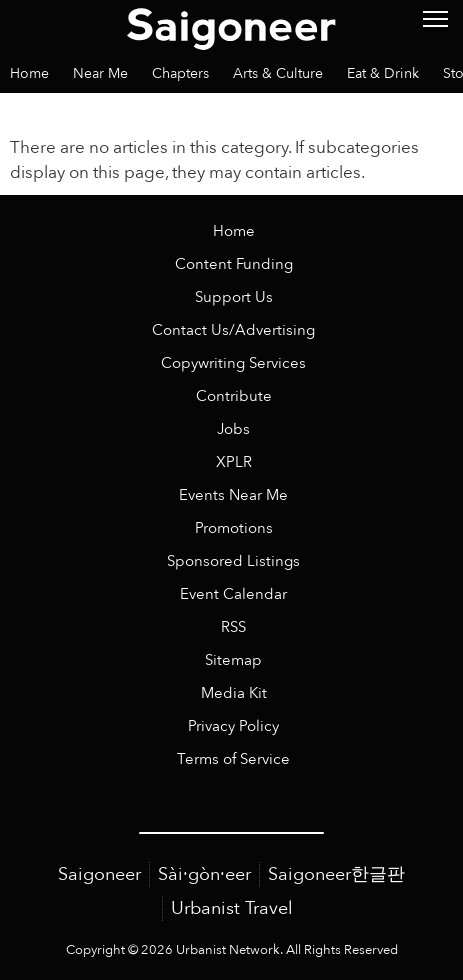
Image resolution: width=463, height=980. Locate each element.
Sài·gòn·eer (204, 874)
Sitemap (233, 660)
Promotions (234, 528)
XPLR (234, 462)
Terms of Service (233, 759)
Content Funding (234, 264)
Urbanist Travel (232, 908)
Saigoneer (99, 874)
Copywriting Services (233, 363)
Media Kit (234, 693)
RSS (233, 627)
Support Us (234, 297)
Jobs (233, 429)
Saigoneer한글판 (336, 874)
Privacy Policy (233, 726)
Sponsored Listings (233, 561)
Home (234, 231)
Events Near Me (233, 495)
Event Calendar (233, 594)
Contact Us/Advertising (233, 330)
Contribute (234, 396)
